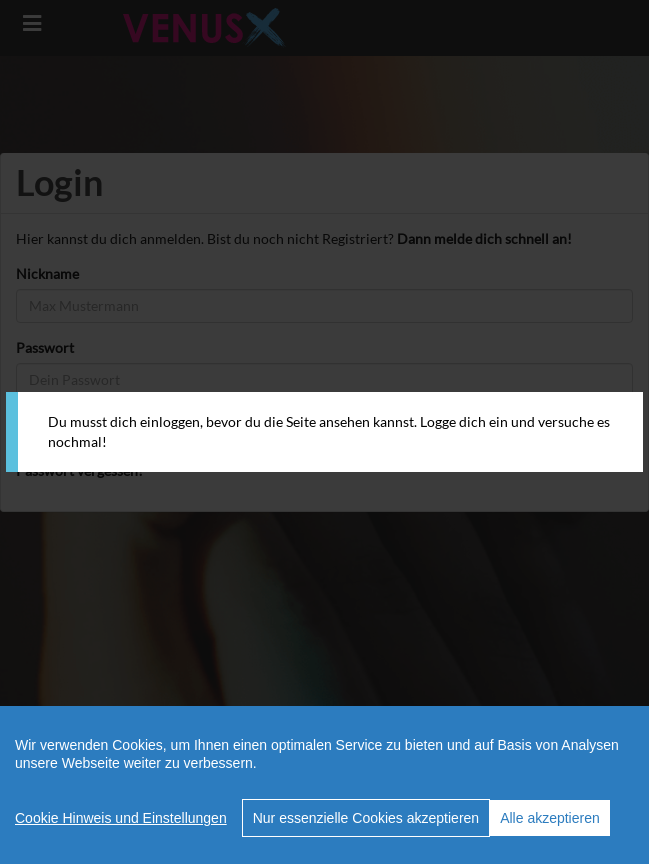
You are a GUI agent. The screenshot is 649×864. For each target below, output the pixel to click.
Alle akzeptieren (550, 818)
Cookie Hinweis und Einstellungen (121, 818)
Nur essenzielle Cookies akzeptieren (366, 818)
